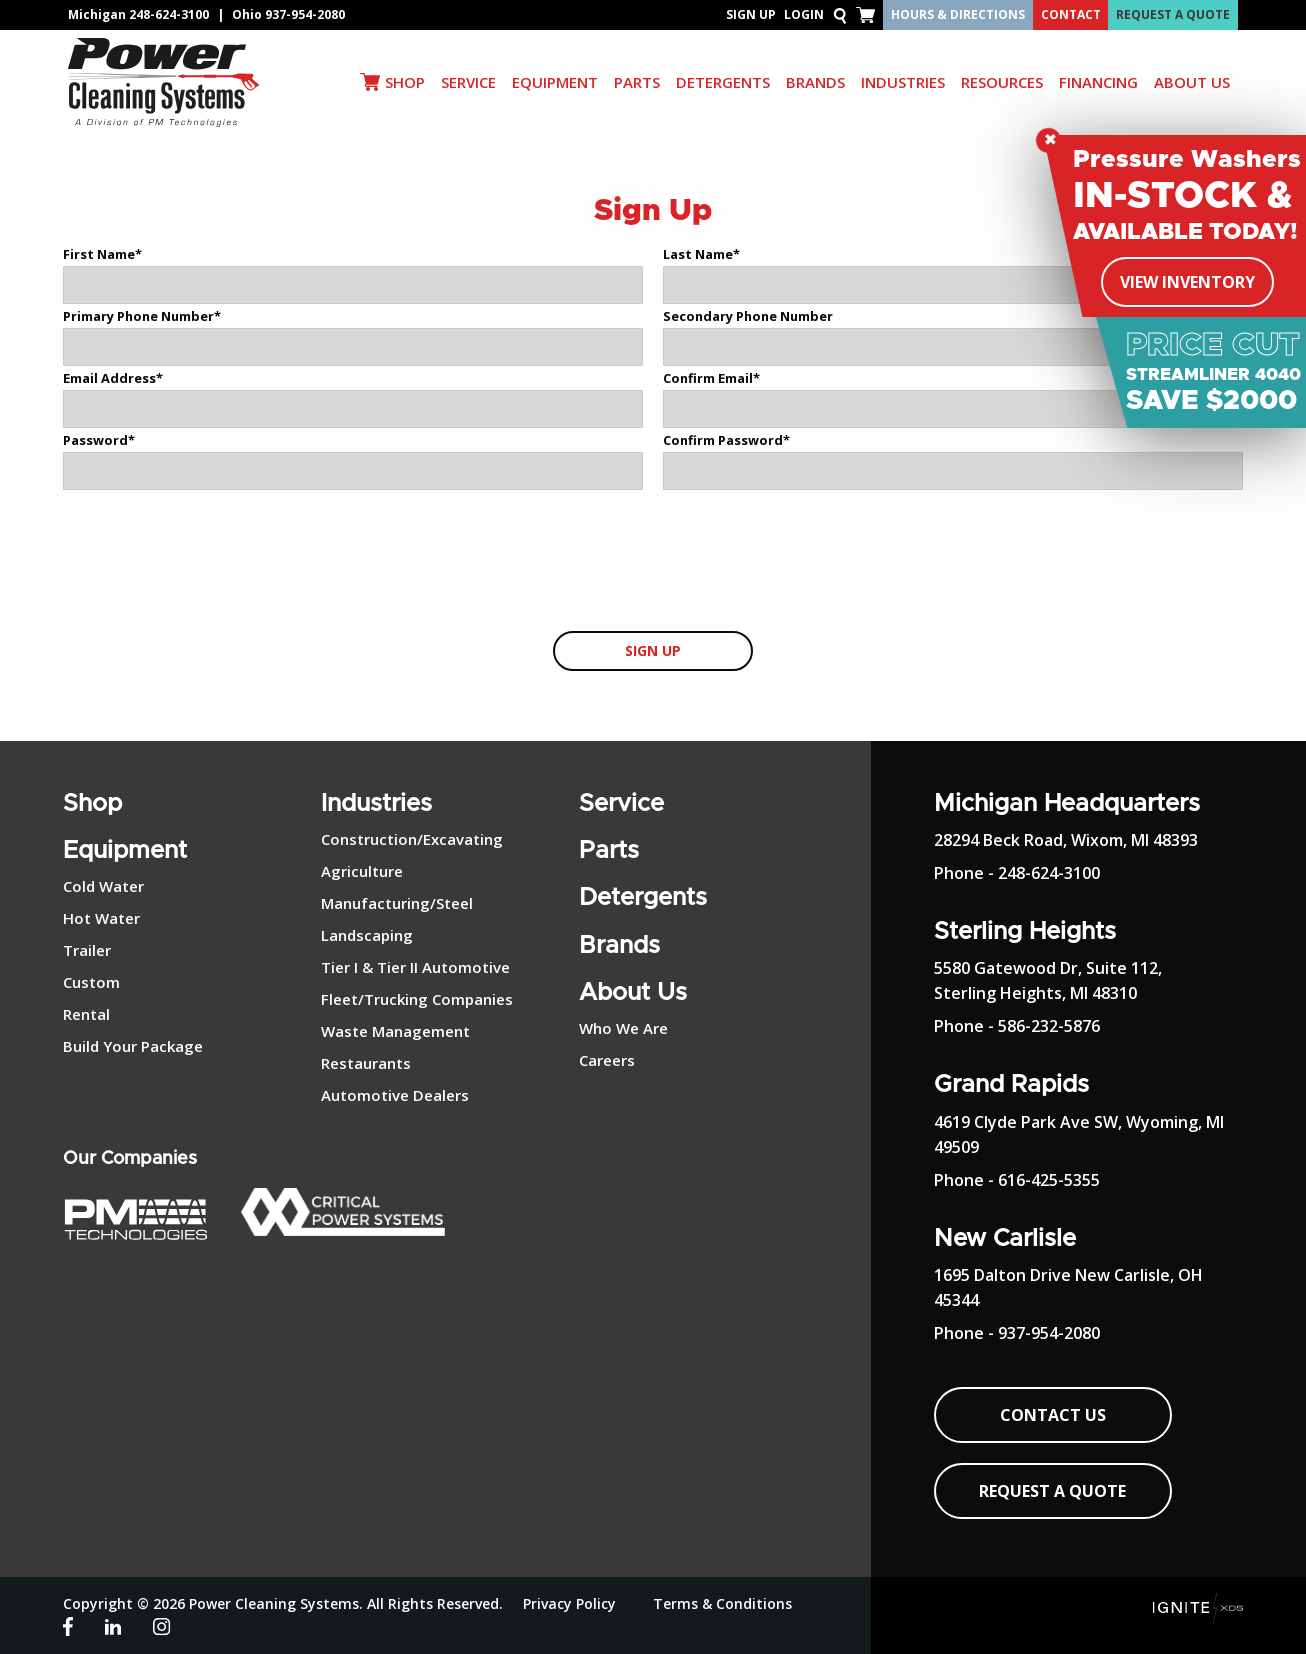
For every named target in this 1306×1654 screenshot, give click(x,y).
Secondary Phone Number (748, 316)
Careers (607, 1060)
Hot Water (101, 918)
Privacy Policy (569, 1603)
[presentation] (653, 561)
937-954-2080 (305, 14)
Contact (1071, 14)
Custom (91, 982)
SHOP (405, 82)
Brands (619, 946)
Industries (376, 804)
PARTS (637, 82)
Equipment (125, 851)
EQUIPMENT (555, 82)
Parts (609, 851)
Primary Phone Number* (142, 316)
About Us (633, 993)
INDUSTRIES (903, 82)
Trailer (87, 950)
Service (621, 804)
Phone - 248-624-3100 (1017, 873)
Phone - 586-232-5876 (1017, 1026)
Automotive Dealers (395, 1095)
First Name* (102, 254)
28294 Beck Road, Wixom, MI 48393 (1066, 840)
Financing (1098, 82)
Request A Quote (1173, 14)
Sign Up (751, 14)
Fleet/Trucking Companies (417, 999)
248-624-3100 (169, 14)
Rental (86, 1014)
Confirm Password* (726, 440)
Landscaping (367, 935)
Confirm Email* (711, 378)
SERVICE (468, 82)
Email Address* (113, 378)
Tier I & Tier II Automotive (415, 967)
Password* (99, 440)
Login (804, 14)
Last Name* (701, 254)
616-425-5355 (1049, 1180)
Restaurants (366, 1063)
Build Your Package (133, 1046)
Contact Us (1053, 1415)
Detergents (643, 898)
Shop (92, 804)
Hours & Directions (958, 14)
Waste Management (395, 1031)
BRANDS (815, 82)
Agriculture (362, 871)
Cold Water (103, 886)
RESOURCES (1002, 82)
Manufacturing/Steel (397, 903)
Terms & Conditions (722, 1603)
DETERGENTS (723, 82)
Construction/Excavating (412, 839)
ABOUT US (1192, 82)
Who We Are (623, 1028)
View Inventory (1187, 282)
